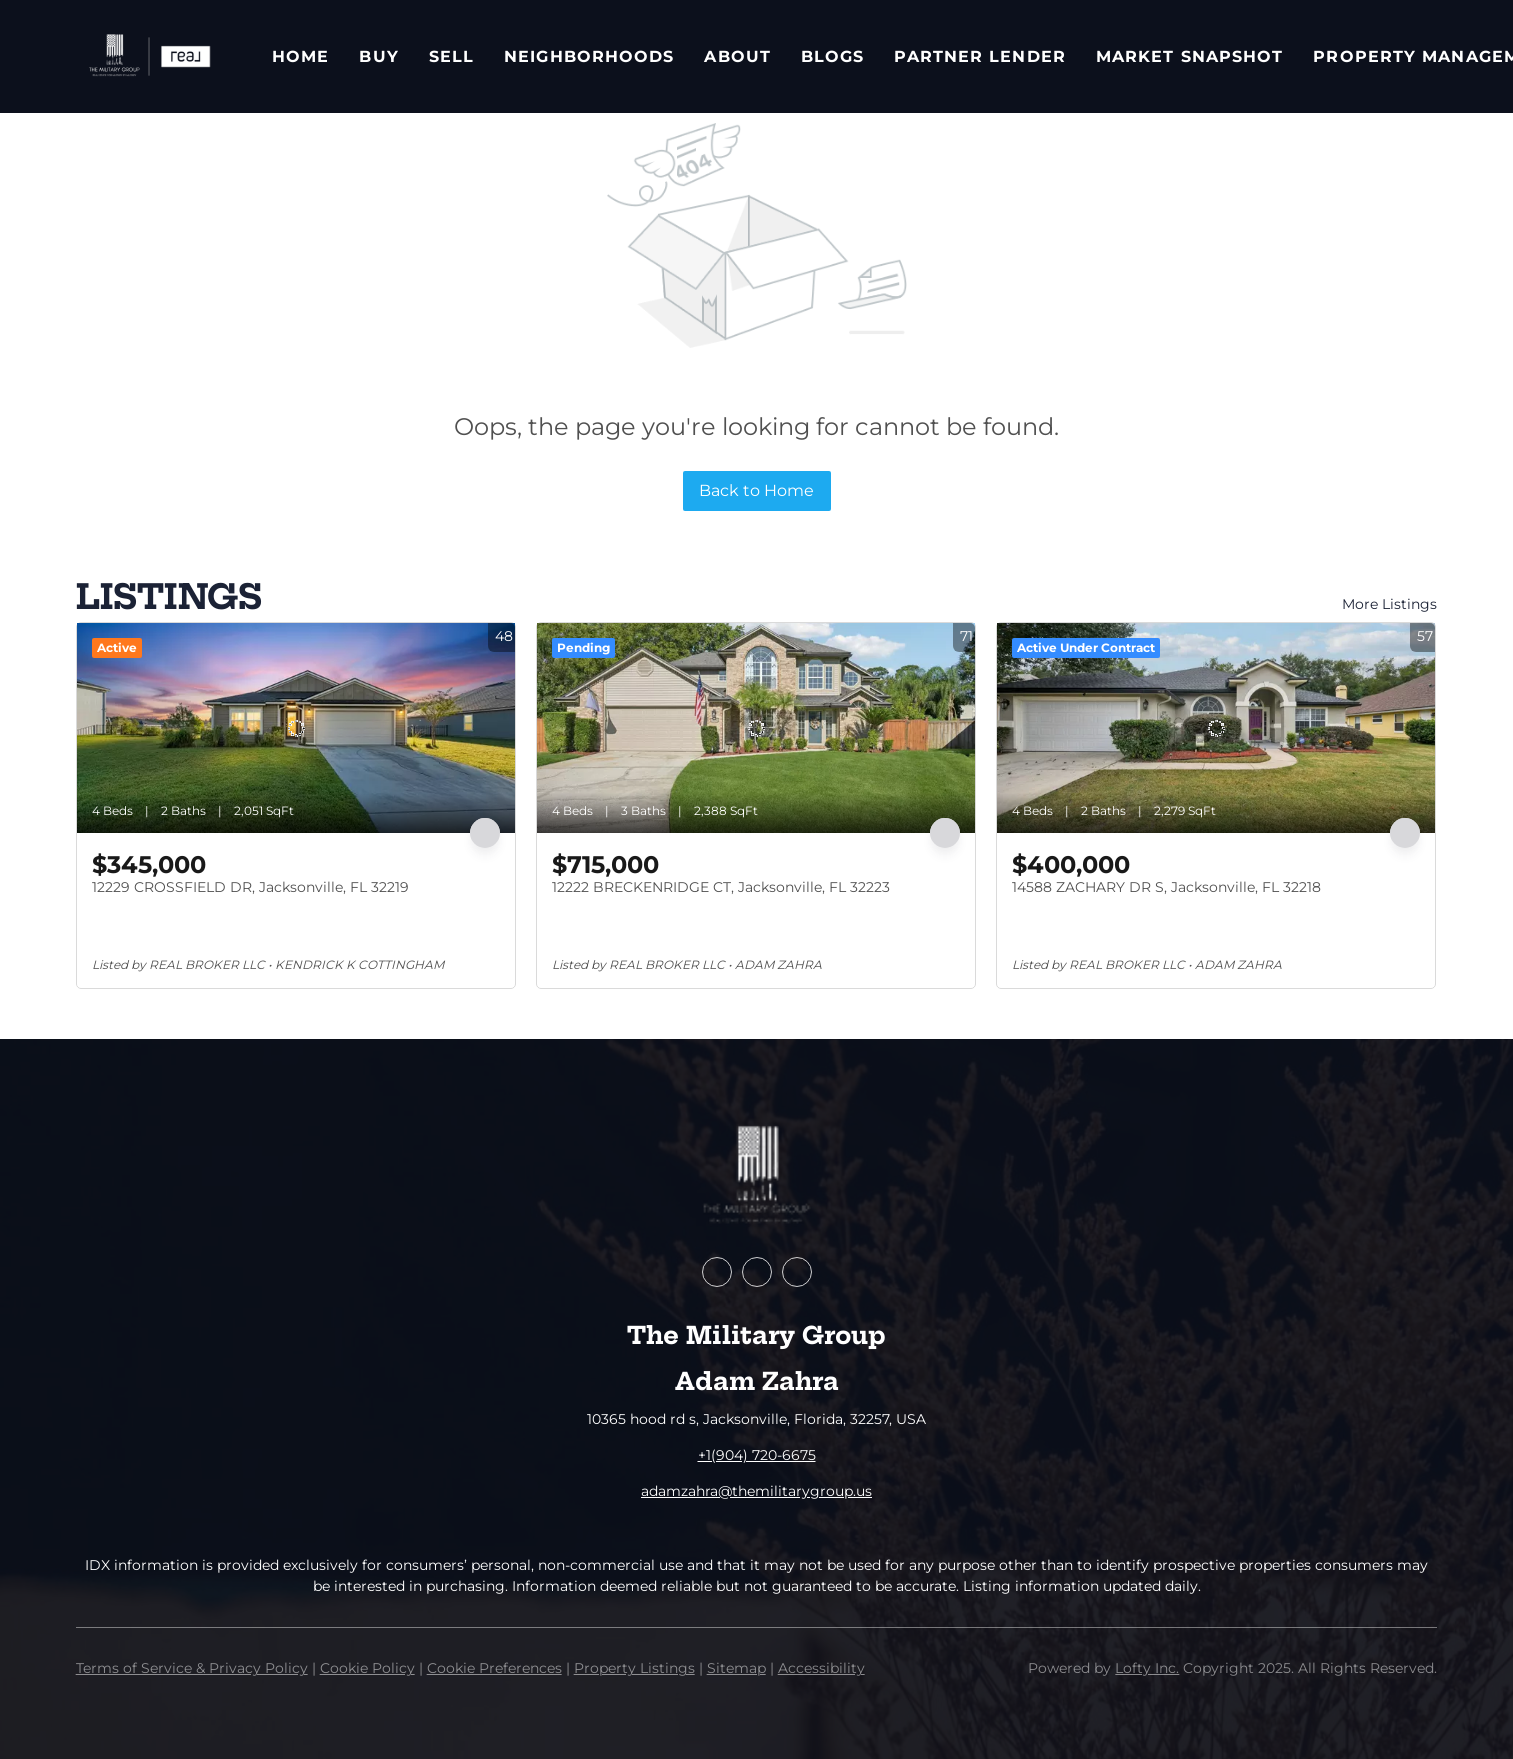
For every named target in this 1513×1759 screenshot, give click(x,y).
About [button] (737, 56)
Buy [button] (378, 56)
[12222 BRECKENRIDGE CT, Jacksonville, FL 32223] (756, 728)
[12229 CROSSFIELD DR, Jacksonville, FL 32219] (296, 728)
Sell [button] (451, 56)
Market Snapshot (1190, 56)
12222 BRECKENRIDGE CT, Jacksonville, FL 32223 (721, 887)
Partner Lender (979, 56)
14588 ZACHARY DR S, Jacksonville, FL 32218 (1166, 887)
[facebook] (717, 1272)
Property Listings (634, 1668)
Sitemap (736, 1668)
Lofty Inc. (1147, 1668)
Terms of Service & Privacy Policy (192, 1668)
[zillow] (757, 1272)
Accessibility (821, 1668)
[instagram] (797, 1272)
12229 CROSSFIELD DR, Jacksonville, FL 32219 (250, 887)
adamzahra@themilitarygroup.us (756, 1491)
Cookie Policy (367, 1668)
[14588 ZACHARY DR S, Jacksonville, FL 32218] (1216, 728)
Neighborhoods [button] (589, 56)
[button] (149, 56)
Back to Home (756, 490)
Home (300, 56)
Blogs (833, 56)
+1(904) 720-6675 (757, 1455)
